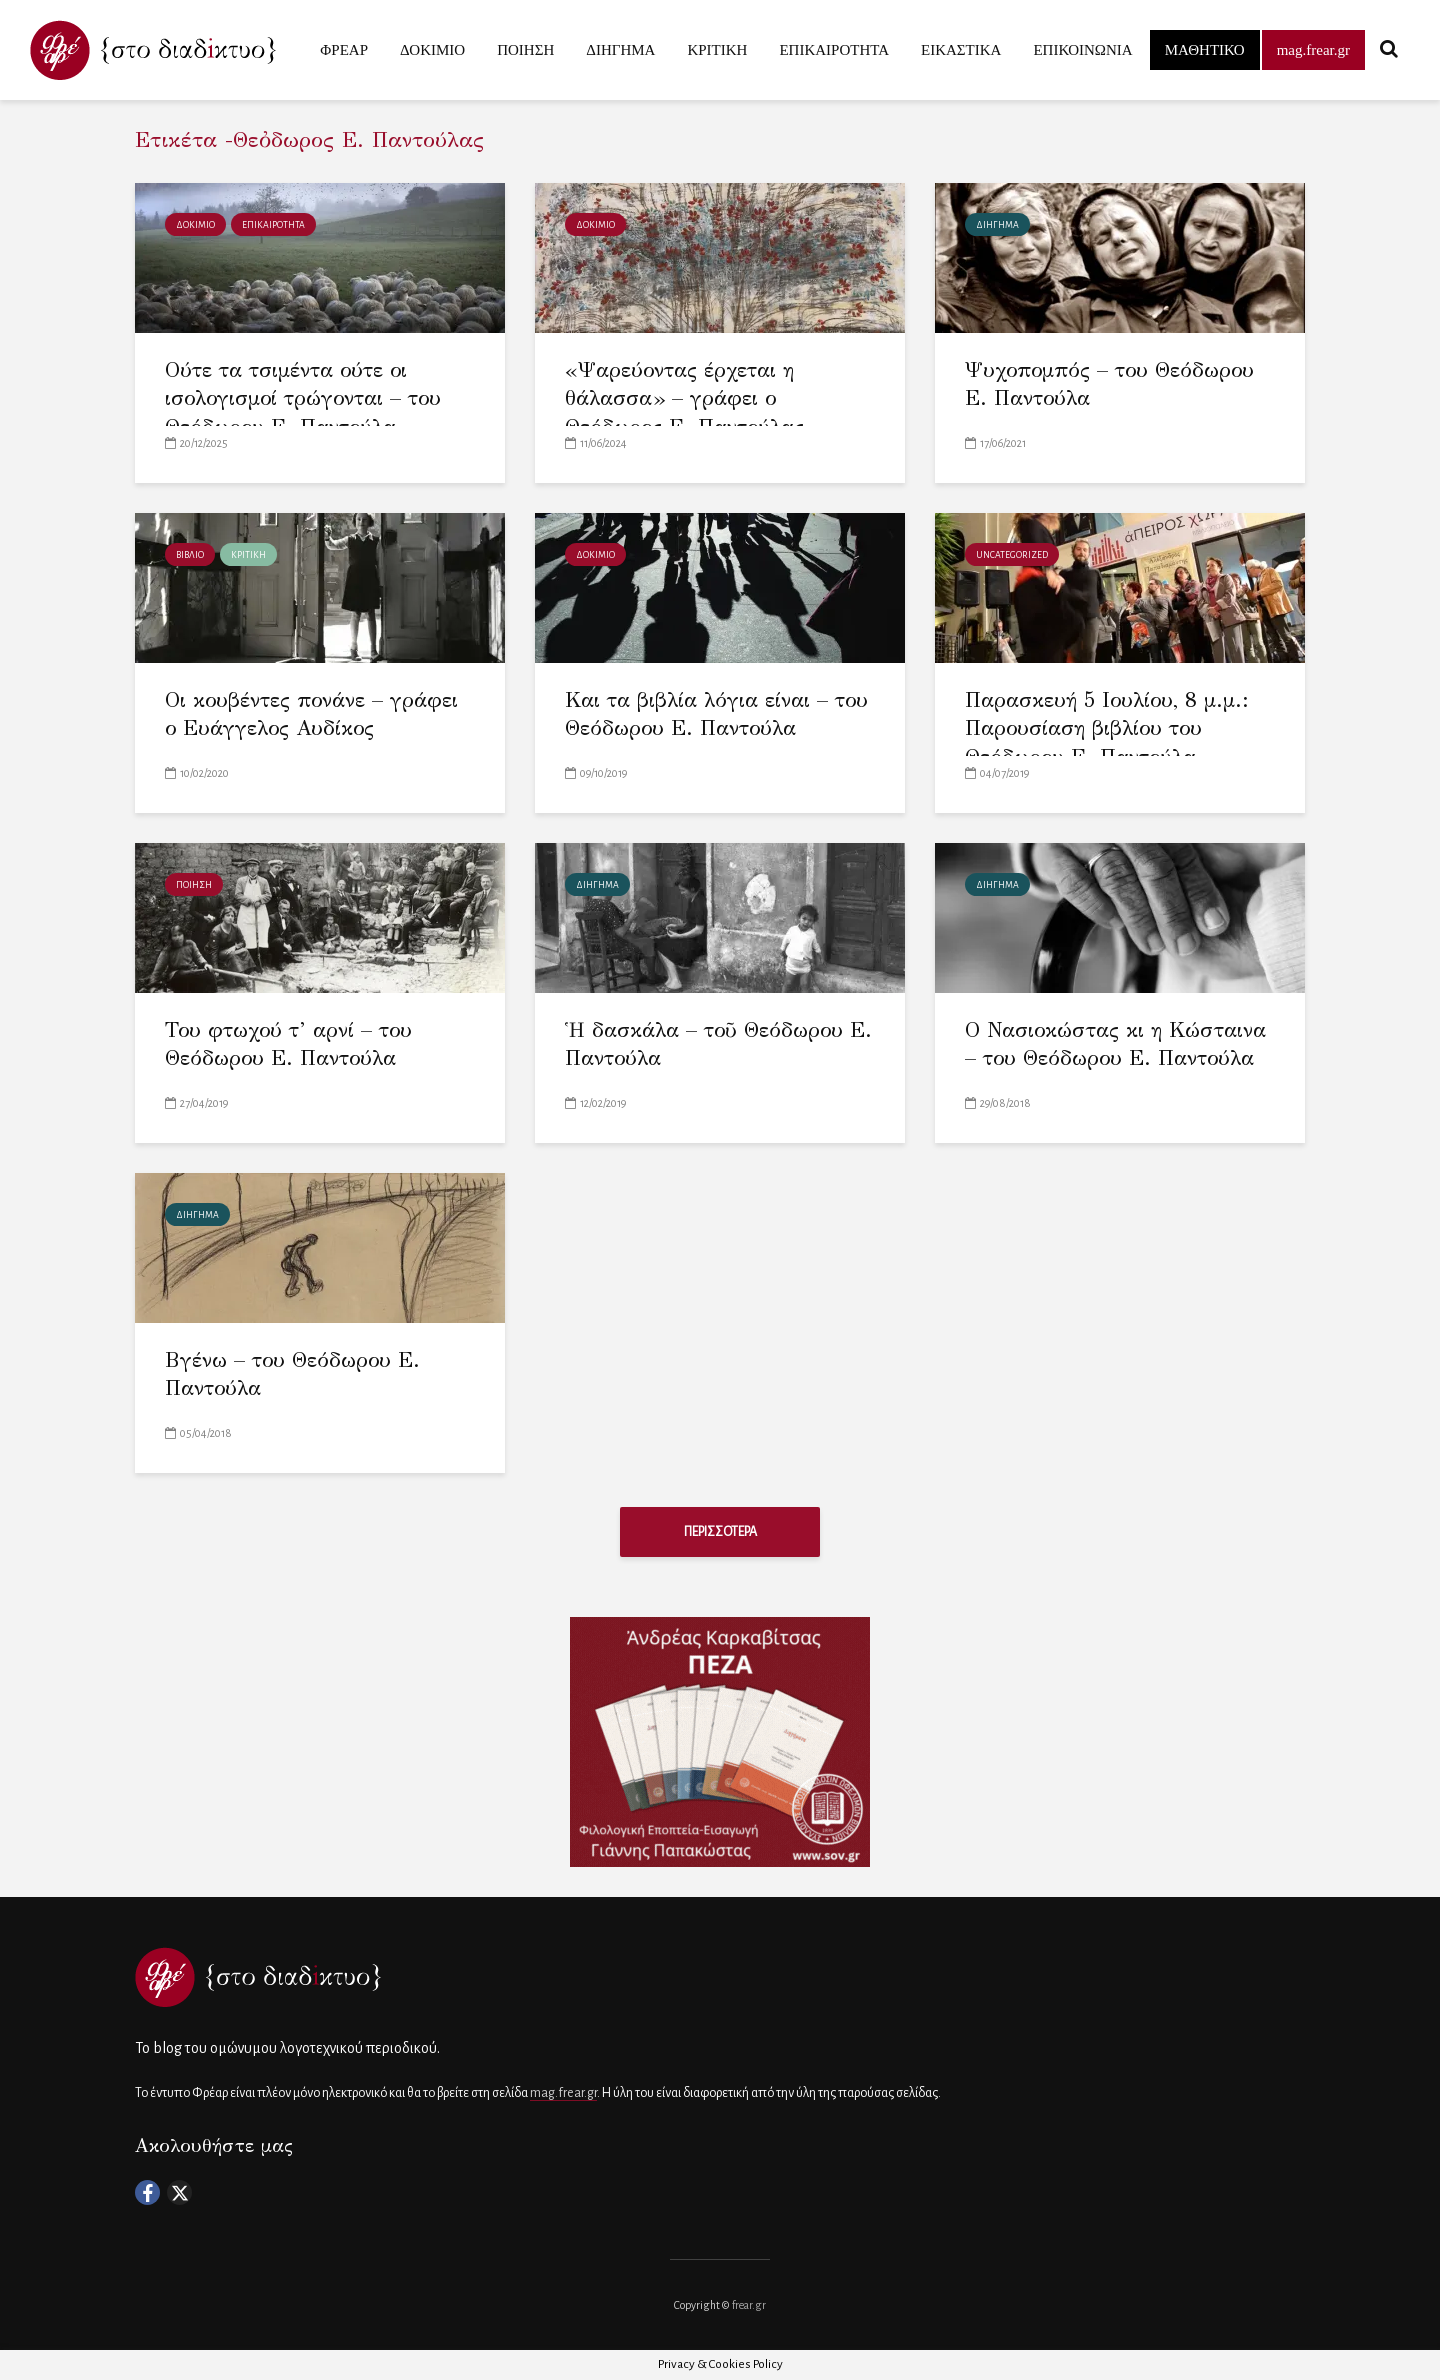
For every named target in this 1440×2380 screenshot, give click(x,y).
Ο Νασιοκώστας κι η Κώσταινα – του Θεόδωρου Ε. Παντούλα (1116, 1044)
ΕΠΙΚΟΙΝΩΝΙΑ (1082, 50)
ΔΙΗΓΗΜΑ (620, 50)
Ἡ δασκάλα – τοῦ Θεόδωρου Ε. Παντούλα (718, 1044)
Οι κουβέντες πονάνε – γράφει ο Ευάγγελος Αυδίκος (313, 714)
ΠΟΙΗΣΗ (525, 50)
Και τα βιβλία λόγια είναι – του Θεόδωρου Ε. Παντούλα (717, 714)
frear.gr (749, 2305)
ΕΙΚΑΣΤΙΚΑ (961, 50)
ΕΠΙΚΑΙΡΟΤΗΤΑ (834, 50)
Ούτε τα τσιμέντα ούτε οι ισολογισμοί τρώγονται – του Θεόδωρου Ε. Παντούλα (303, 398)
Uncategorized (1012, 555)
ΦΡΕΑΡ (344, 50)
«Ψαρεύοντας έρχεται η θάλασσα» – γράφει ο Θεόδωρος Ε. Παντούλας (685, 398)
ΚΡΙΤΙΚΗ (717, 50)
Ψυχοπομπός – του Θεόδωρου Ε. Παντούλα (1109, 384)
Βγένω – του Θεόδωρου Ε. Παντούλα (293, 1374)
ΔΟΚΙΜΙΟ (432, 50)
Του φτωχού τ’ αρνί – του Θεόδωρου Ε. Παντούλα (289, 1044)
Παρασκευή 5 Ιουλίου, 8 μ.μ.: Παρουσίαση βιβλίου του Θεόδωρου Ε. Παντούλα (1107, 728)
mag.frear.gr (1313, 50)
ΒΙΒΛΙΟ (190, 555)
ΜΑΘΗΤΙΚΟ (1205, 50)
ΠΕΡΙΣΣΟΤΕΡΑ (720, 1532)
